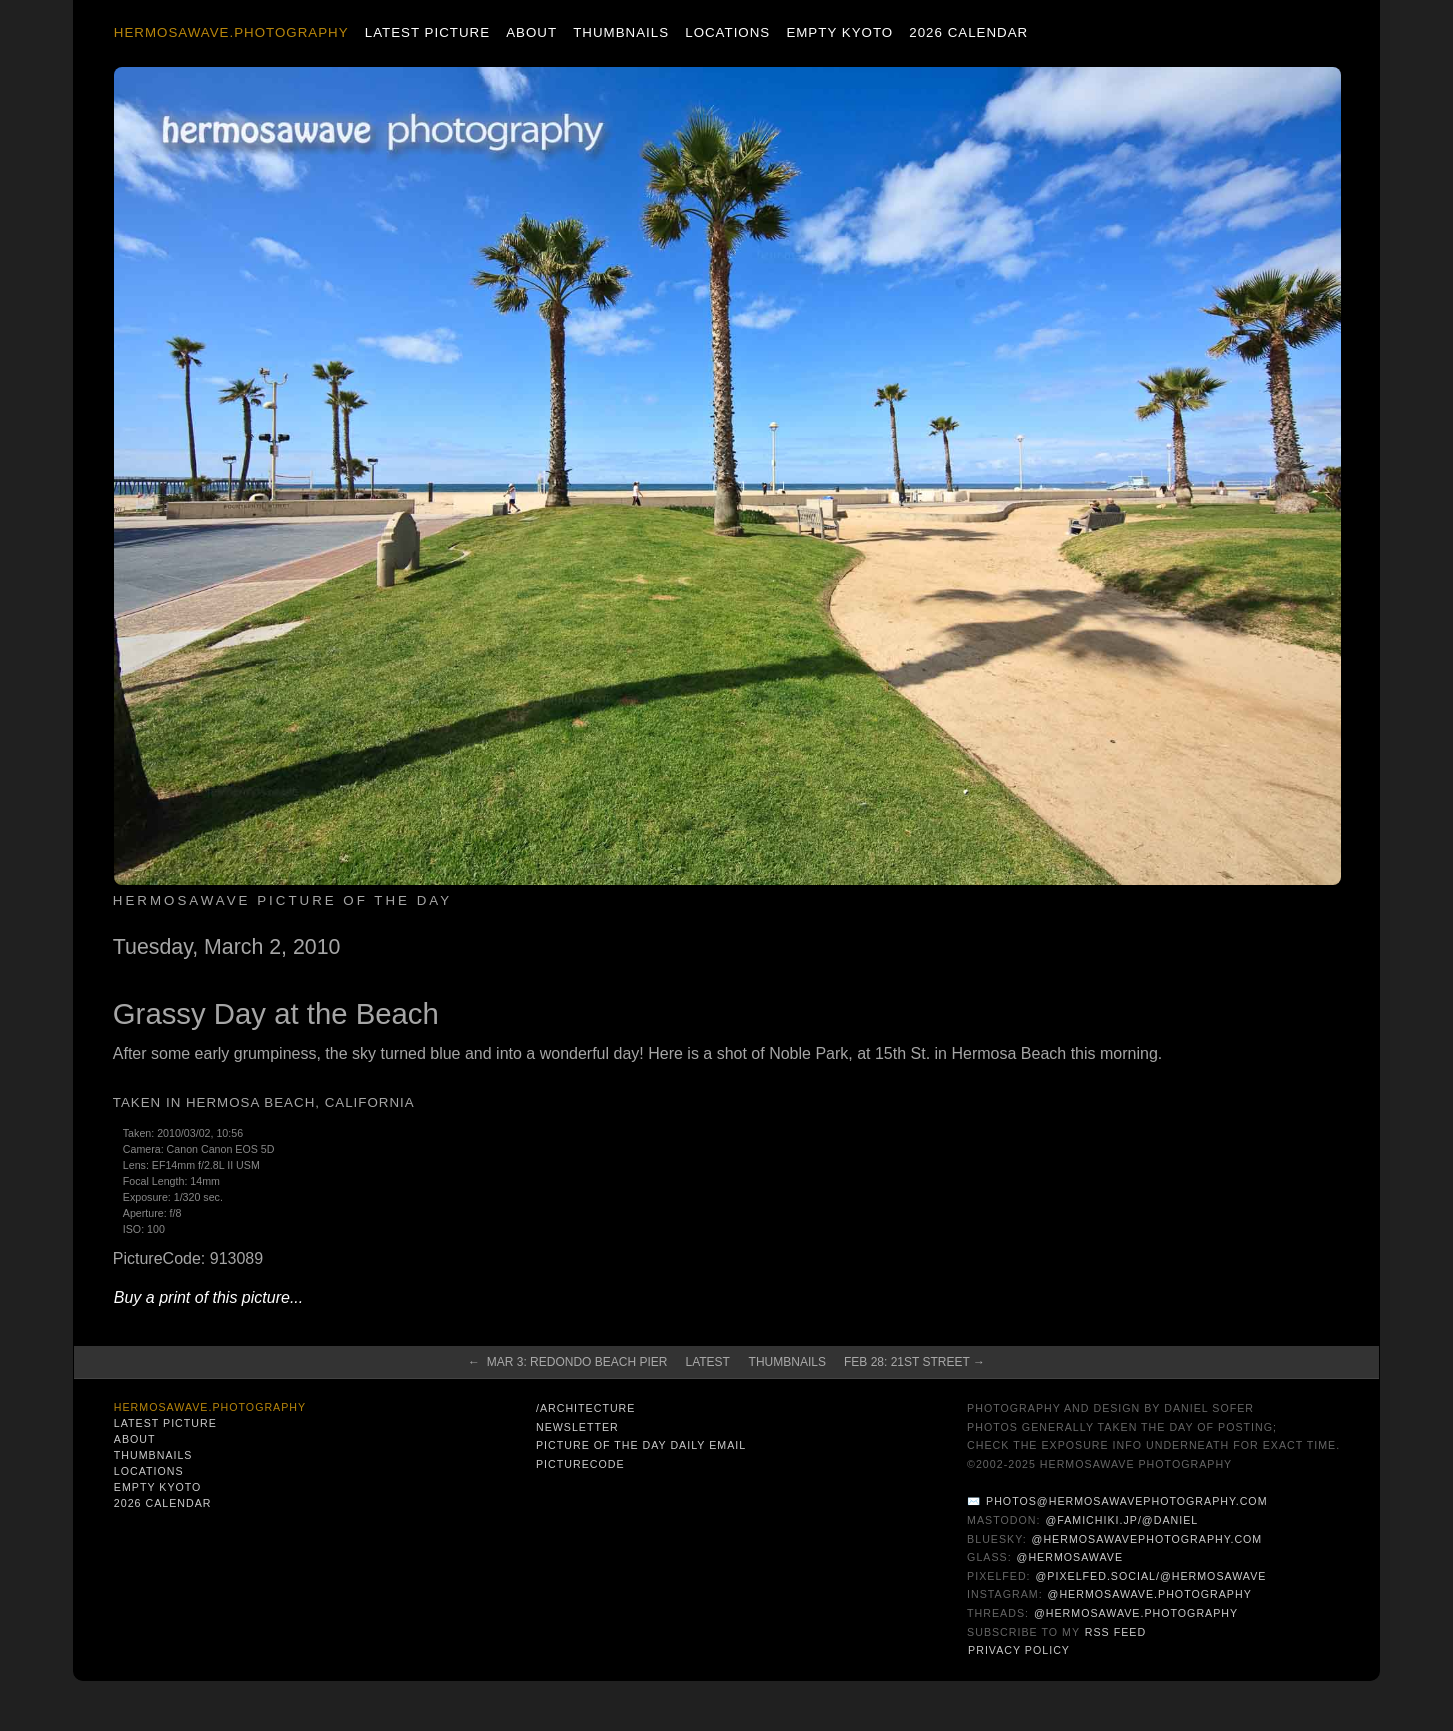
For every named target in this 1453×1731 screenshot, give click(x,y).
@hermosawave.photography (1150, 1594)
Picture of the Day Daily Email (641, 1445)
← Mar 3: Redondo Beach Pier (567, 1362)
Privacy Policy (1019, 1650)
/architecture (585, 1408)
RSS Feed (1115, 1632)
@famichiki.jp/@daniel (1121, 1520)
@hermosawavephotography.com (1147, 1539)
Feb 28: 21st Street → (914, 1362)
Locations (727, 32)
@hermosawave (1070, 1557)
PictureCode (580, 1464)
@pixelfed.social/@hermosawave (1151, 1576)
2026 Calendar (968, 32)
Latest (707, 1362)
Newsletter (577, 1427)
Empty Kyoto (839, 32)
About (531, 32)
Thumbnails (621, 32)
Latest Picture (427, 32)
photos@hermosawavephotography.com (1126, 1501)
